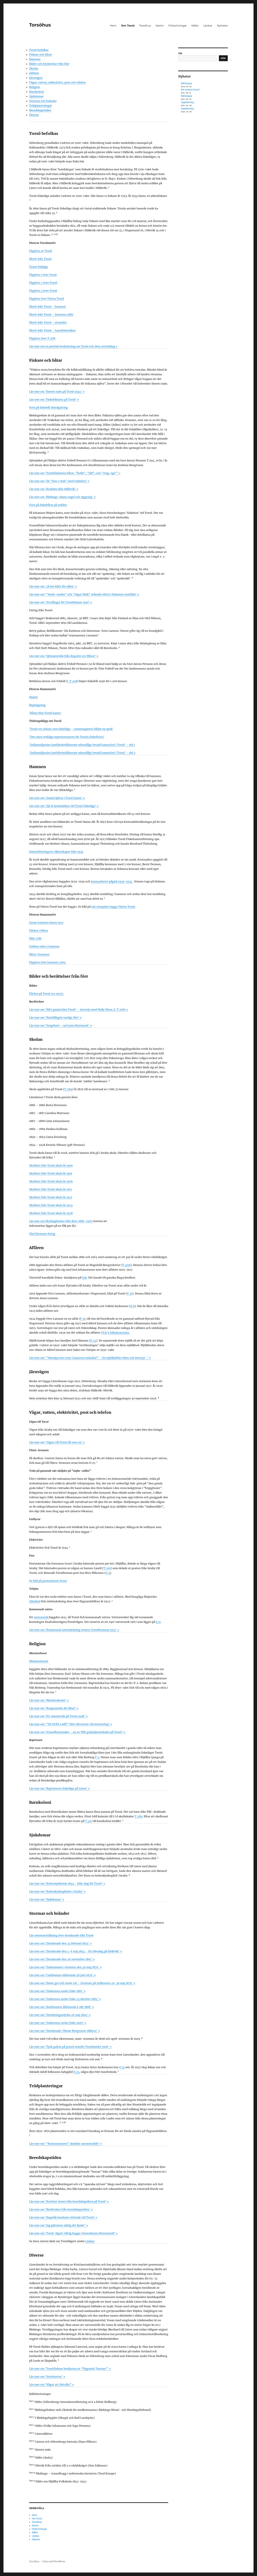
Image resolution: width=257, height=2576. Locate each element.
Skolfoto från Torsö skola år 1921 (50, 1197)
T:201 (107, 1568)
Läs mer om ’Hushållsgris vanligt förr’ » (55, 1017)
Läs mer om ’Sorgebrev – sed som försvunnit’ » (60, 1025)
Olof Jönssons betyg (42, 1233)
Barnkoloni (36, 91)
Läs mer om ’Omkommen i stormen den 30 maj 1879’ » (65, 1967)
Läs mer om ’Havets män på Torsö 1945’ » (56, 391)
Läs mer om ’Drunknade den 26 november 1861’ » (62, 1959)
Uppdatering (187, 102)
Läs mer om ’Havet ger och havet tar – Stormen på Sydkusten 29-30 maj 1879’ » (82, 1983)
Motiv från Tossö (40, 258)
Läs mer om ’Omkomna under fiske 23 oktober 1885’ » (65, 1999)
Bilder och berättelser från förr (49, 63)
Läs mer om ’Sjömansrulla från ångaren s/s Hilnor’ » (63, 656)
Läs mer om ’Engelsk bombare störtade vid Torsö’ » (63, 2217)
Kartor (160, 25)
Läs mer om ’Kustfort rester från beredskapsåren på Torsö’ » (69, 2201)
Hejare (33, 697)
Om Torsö (127, 25)
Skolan (33, 68)
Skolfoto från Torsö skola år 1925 (51, 1205)
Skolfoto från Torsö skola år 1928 (51, 1213)
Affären (34, 73)
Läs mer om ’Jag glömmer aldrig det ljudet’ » (58, 2225)
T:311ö (126, 1265)
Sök (180, 53)
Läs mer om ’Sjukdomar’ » (46, 1899)
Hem (113, 25)
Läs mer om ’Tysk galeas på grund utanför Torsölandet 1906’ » (70, 2046)
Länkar (207, 25)
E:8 (132, 1306)
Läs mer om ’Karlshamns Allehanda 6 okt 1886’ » (61, 2007)
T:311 (88, 1821)
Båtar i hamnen (39, 954)
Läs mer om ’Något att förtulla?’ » (51, 2384)
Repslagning (37, 705)
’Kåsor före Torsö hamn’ (45, 713)
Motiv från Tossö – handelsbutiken (52, 330)
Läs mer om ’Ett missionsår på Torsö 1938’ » (58, 1716)
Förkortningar (177, 25)
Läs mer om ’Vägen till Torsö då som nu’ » (57, 1442)
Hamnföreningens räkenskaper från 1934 (56, 851)
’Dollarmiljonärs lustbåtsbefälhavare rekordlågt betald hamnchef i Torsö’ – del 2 (82, 752)
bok (84, 1277)
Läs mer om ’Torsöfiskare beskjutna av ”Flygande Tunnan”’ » (70, 2368)
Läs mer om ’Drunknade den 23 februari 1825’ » (60, 1943)
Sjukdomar (36, 96)
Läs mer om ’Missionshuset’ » (49, 1700)
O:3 (107, 1572)
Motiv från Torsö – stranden (48, 322)
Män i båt (35, 938)
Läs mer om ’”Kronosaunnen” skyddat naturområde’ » (65, 2143)
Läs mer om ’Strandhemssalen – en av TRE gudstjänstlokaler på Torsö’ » (77, 1732)
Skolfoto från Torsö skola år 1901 (50, 1173)
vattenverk (41, 1617)
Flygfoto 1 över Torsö (43, 274)
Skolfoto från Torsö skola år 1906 (51, 1181)
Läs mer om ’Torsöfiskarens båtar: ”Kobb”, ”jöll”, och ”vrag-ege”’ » (74, 473)
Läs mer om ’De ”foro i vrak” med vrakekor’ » (59, 481)
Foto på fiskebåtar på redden (48, 504)
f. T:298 (72, 681)
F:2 (97, 1757)
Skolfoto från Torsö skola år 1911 (50, 1189)
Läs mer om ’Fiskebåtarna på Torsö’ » (54, 399)
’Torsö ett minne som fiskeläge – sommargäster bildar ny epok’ (71, 728)
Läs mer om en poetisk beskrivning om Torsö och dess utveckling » (73, 346)
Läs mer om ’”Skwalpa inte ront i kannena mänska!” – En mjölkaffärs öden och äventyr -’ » (90, 1357)
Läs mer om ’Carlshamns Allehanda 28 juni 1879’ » (62, 1975)
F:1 (82, 1318)
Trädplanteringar (40, 105)
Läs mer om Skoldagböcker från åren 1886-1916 (61, 1221)
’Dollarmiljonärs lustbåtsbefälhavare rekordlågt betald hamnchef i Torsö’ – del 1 (82, 744)
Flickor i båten (38, 930)
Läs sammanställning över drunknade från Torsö (61, 1935)
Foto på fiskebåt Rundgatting (48, 407)
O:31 (122, 2067)
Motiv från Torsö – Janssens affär (51, 314)
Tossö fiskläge (38, 266)
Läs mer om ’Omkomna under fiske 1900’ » (57, 2022)
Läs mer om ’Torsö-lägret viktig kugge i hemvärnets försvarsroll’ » (73, 2233)
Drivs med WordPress (53, 2561)
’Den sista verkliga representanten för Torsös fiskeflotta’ (66, 736)
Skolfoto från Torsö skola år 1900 (51, 1165)
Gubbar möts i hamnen (44, 946)
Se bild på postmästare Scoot (48, 1580)
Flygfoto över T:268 (42, 338)
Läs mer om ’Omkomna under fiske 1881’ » (57, 1991)
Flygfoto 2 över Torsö (43, 282)
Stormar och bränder (43, 101)
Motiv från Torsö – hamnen (47, 306)
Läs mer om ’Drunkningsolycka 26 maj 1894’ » (60, 2014)
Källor (195, 25)
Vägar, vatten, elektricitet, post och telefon (57, 82)
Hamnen (35, 59)
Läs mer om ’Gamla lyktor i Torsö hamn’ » (57, 798)
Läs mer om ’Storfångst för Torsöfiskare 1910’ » (60, 602)
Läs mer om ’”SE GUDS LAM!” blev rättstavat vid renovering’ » (70, 1724)
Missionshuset (38, 1661)
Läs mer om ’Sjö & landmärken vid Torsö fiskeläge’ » (64, 806)
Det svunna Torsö (190, 89)
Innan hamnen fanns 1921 (46, 922)
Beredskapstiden (40, 110)
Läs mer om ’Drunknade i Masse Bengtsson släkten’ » (64, 2030)
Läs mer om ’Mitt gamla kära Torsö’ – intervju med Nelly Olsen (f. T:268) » (78, 1009)
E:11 (158, 1622)
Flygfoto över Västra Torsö (46, 298)
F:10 (129, 1293)
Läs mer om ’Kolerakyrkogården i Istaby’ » (57, 1891)
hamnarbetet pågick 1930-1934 (112, 881)
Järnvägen (36, 77)
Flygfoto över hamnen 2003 (47, 962)
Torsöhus (40, 25)
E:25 (93, 1340)
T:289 (68, 1089)
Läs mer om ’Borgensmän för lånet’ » (53, 1708)
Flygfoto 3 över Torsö (43, 290)
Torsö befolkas (39, 50)
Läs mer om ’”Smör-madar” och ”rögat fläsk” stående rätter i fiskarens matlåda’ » (84, 594)
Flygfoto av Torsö (40, 250)
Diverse (34, 114)
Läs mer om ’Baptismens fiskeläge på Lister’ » (59, 1788)
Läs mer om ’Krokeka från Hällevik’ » (53, 489)
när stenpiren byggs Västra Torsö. (113, 906)
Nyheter (222, 25)
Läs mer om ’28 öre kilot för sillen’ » (53, 586)
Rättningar (186, 83)
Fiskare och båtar (40, 54)
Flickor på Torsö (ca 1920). (46, 993)
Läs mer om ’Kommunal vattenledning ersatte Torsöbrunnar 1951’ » (74, 1629)
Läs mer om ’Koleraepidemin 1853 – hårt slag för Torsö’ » (67, 1883)
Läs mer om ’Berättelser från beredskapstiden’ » (61, 2209)
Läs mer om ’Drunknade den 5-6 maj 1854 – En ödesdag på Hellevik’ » (75, 1951)
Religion (34, 87)
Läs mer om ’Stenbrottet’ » (47, 2376)
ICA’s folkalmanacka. (116, 1332)
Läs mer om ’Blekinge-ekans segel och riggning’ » (62, 497)
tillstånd (34, 1601)
